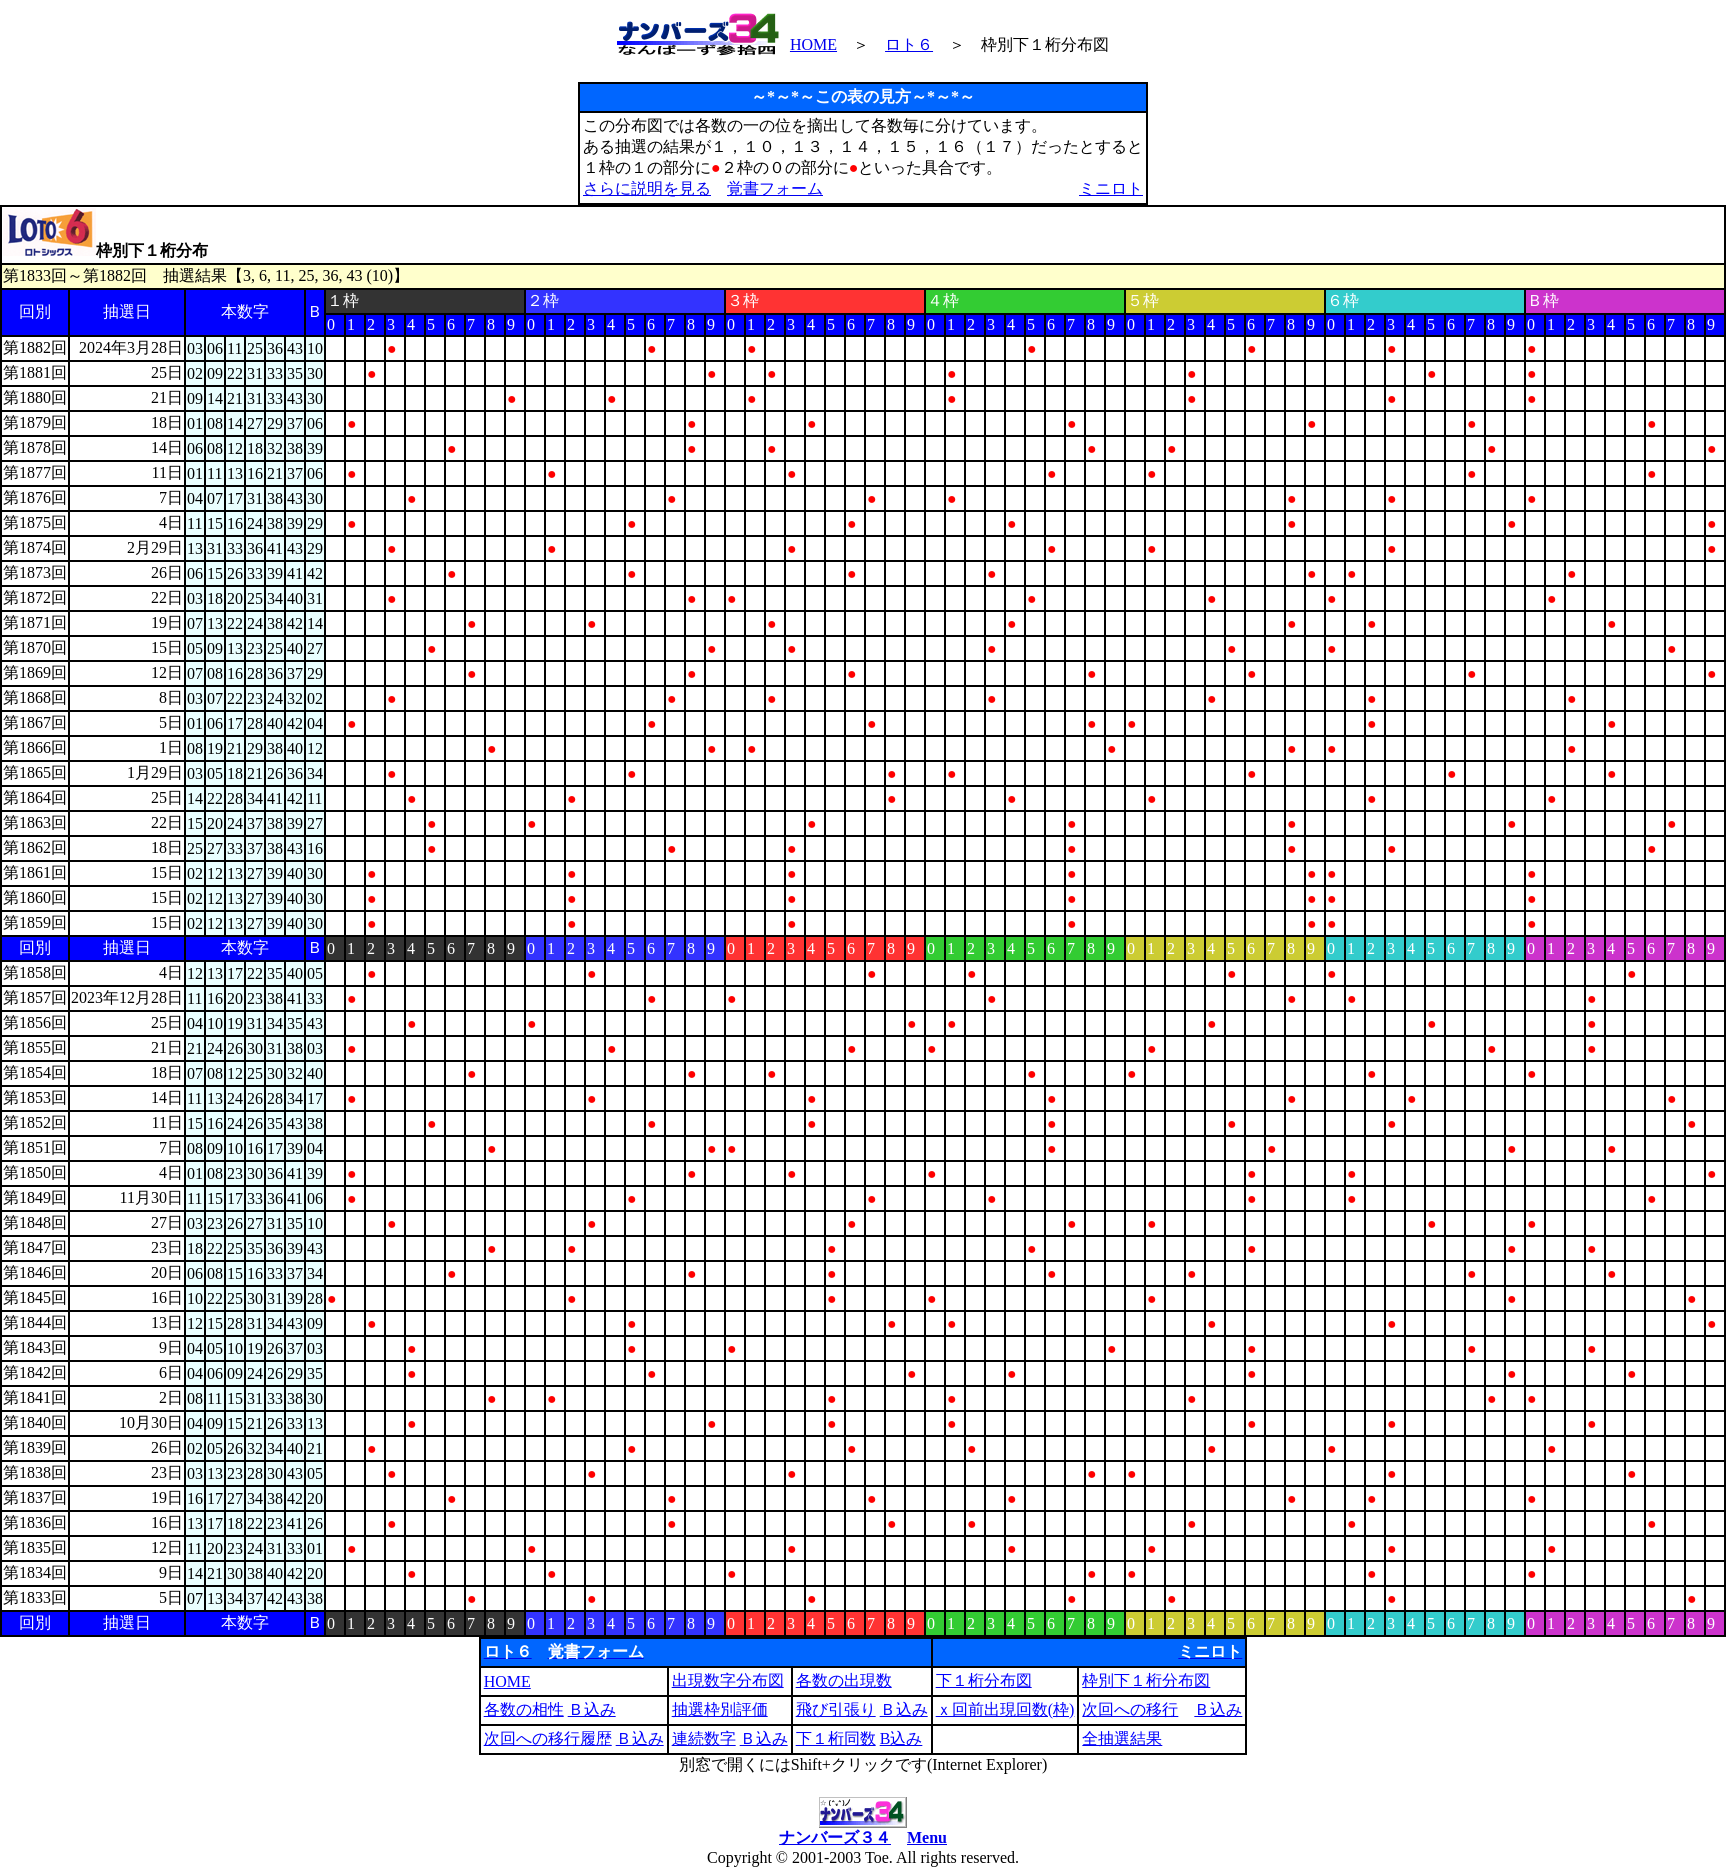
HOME (813, 44)
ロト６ (909, 44)
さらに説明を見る (647, 188)
